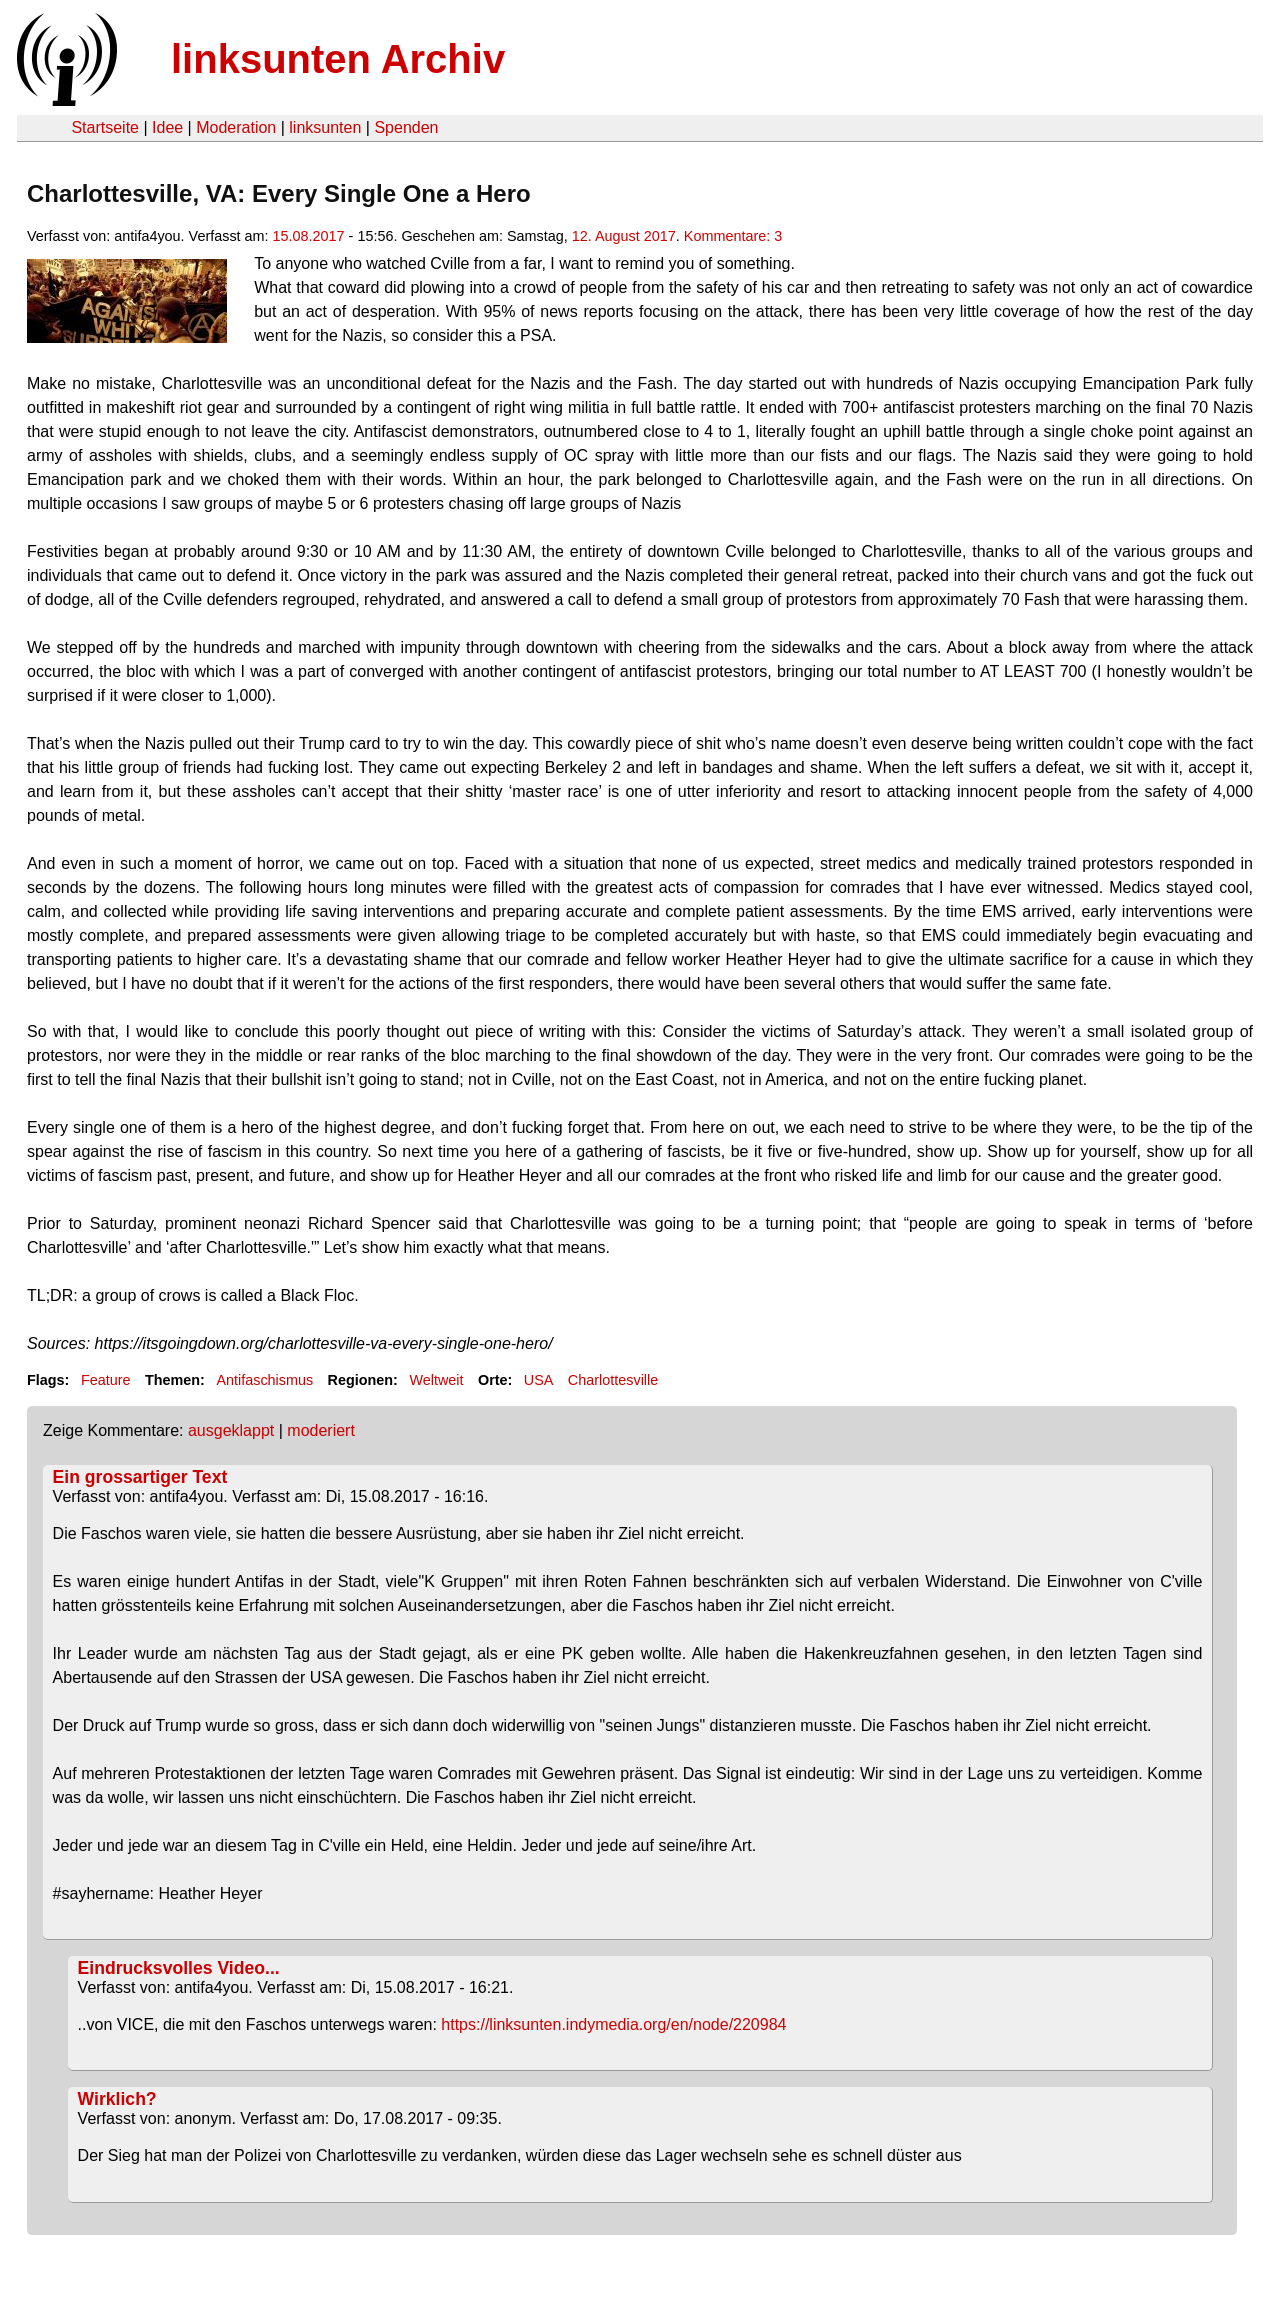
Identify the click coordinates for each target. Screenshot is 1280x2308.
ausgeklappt (231, 1430)
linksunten (325, 127)
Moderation (236, 127)
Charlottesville (613, 1380)
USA (539, 1380)
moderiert (321, 1430)
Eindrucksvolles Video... (179, 1968)
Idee (167, 127)
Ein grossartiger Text (140, 1477)
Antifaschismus (264, 1380)
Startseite (105, 127)
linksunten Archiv (338, 59)
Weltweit (436, 1380)
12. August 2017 (624, 236)
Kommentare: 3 (733, 236)
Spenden (406, 127)
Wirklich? (117, 2099)
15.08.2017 (309, 236)
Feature (106, 1380)
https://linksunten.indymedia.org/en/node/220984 (613, 2024)
